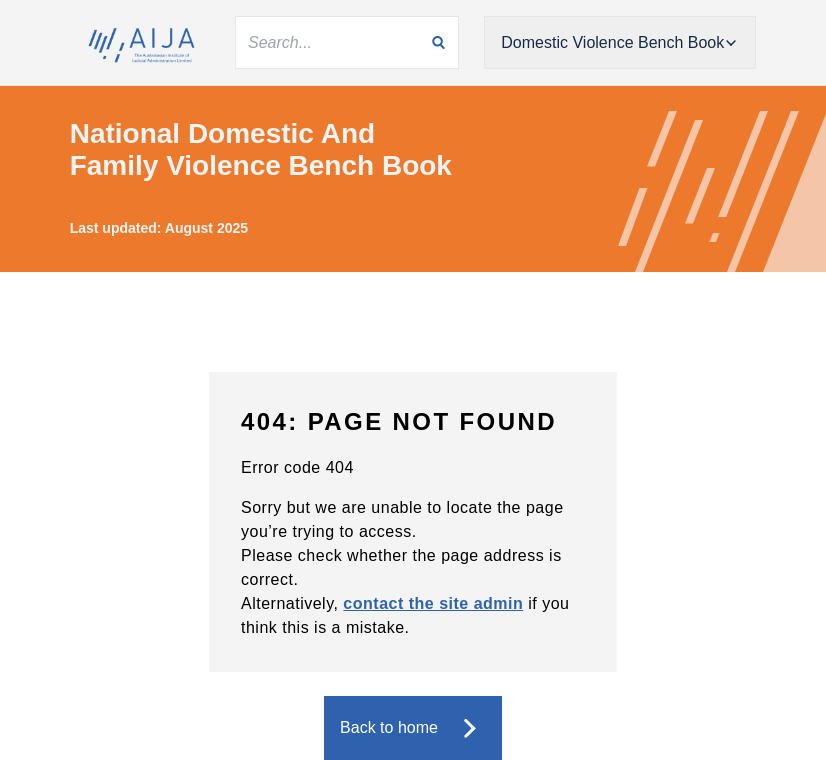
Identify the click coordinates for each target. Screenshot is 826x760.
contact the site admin (433, 603)
